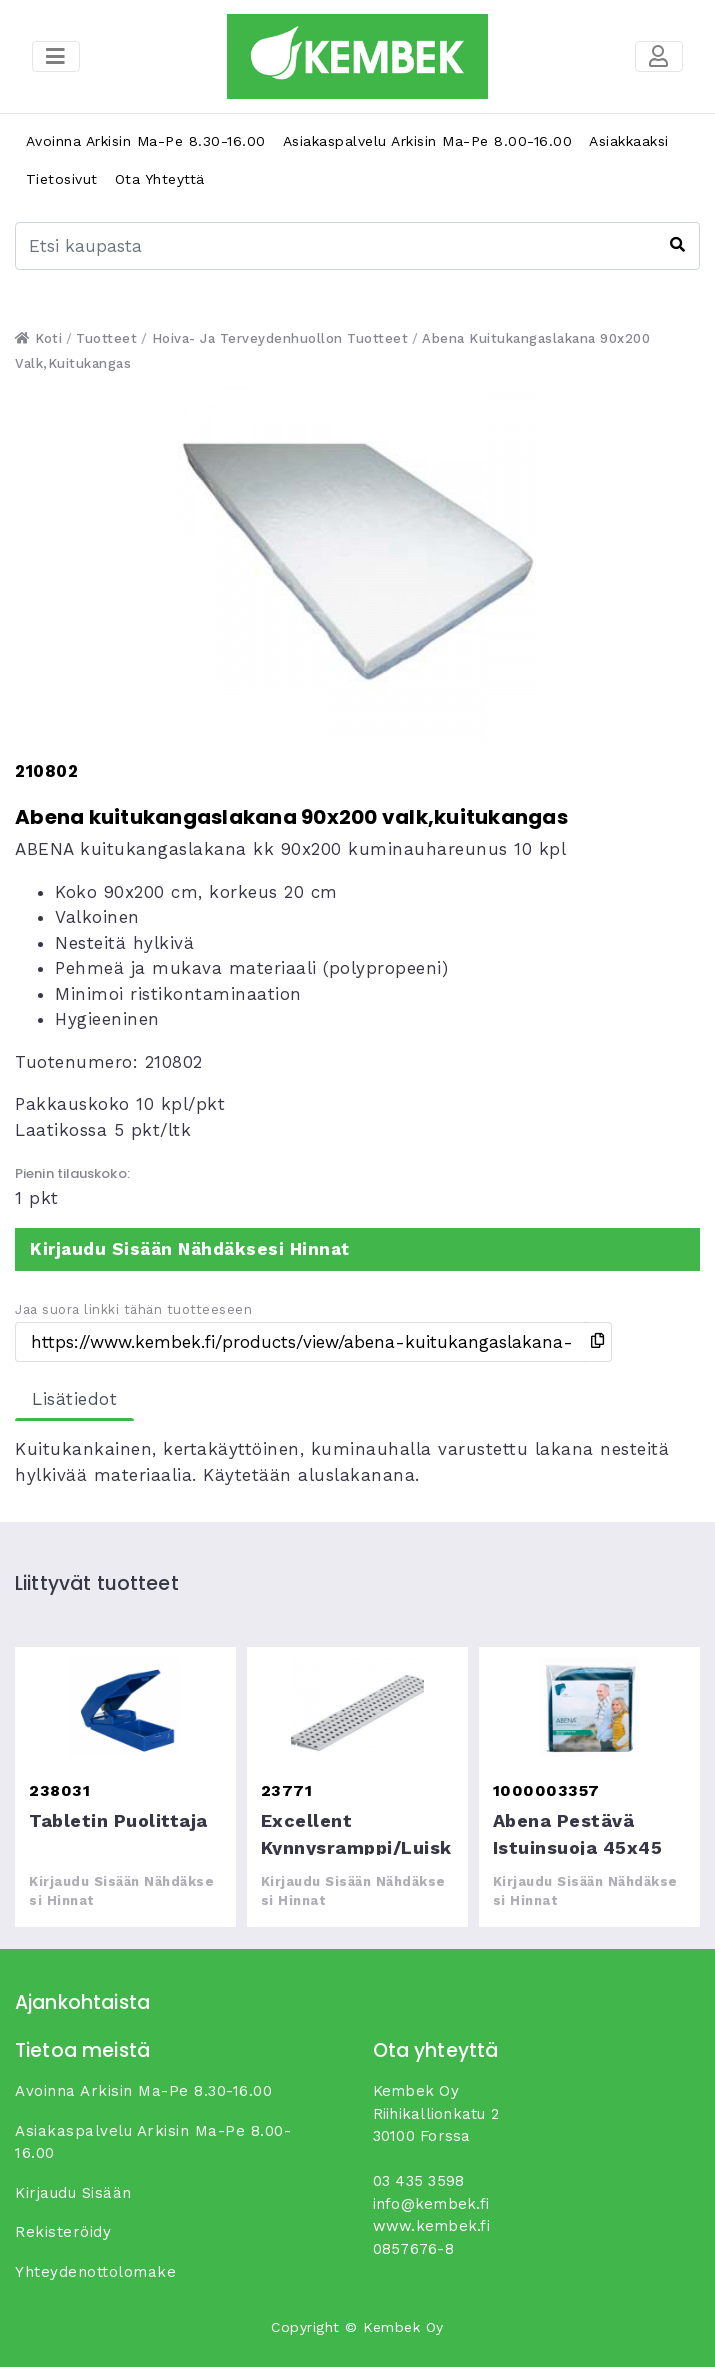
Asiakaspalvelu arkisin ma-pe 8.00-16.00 (428, 141)
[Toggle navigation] (659, 57)
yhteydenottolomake (95, 2272)
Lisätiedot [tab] (74, 1399)
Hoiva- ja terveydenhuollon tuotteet (280, 338)
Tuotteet (106, 338)
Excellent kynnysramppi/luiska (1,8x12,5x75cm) (357, 1707)
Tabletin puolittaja (125, 1707)
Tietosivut (62, 179)
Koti (38, 338)
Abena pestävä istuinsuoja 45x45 (589, 1707)
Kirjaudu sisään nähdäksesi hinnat (190, 1249)
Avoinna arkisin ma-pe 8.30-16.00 (146, 141)
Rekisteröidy (63, 2232)
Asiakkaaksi (629, 141)
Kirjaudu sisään (73, 2193)
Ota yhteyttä (160, 179)
